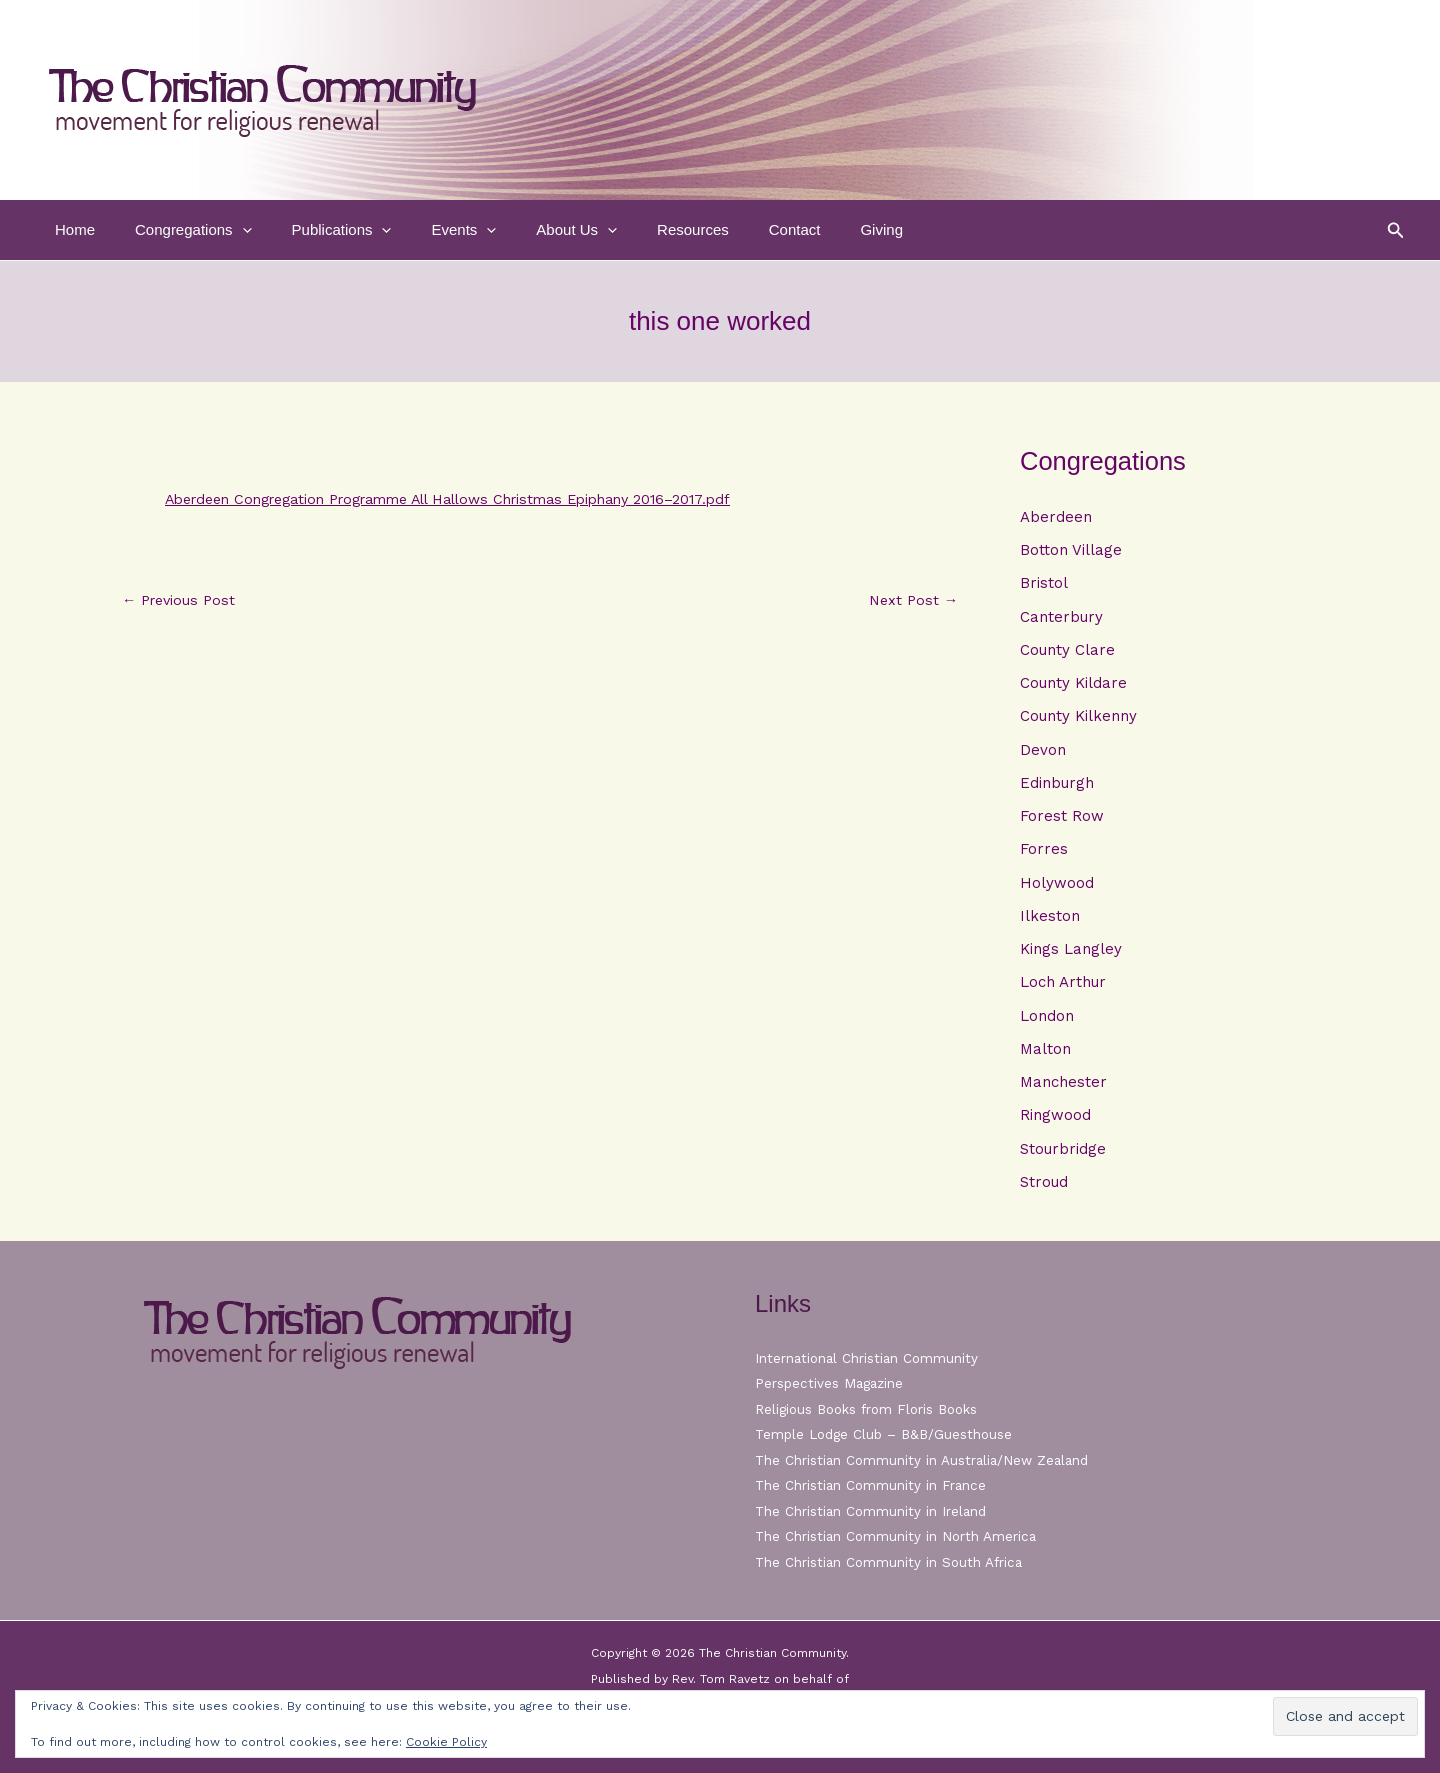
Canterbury (1061, 618)
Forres (1044, 854)
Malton (1045, 1057)
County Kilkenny (1078, 719)
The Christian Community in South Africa (891, 1562)
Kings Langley (1071, 956)
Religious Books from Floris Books (871, 1409)
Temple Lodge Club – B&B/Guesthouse (888, 1434)
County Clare (1067, 652)
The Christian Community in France (872, 1485)
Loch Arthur (1063, 989)
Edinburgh (1057, 787)
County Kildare (1073, 686)
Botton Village (1071, 551)
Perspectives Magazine (831, 1383)
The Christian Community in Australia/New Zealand (926, 1460)
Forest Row (1062, 821)
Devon (1043, 753)
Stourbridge (1063, 1158)
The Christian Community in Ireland (873, 1511)
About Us (531, 230)
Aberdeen (1056, 517)
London (1047, 1023)
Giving (806, 229)
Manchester (1063, 1091)
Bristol (1044, 584)
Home (70, 229)
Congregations (178, 230)
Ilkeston (1050, 922)
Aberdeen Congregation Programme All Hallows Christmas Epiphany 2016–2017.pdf (472, 499)
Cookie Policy (446, 1742)
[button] (227, 230)
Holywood (1057, 888)
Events (428, 230)
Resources (638, 229)
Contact (730, 229)
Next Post (911, 600)
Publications (317, 230)
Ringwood (1055, 1124)
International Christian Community (869, 1358)
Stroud (1044, 1192)
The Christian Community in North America (898, 1536)
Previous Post (182, 600)
